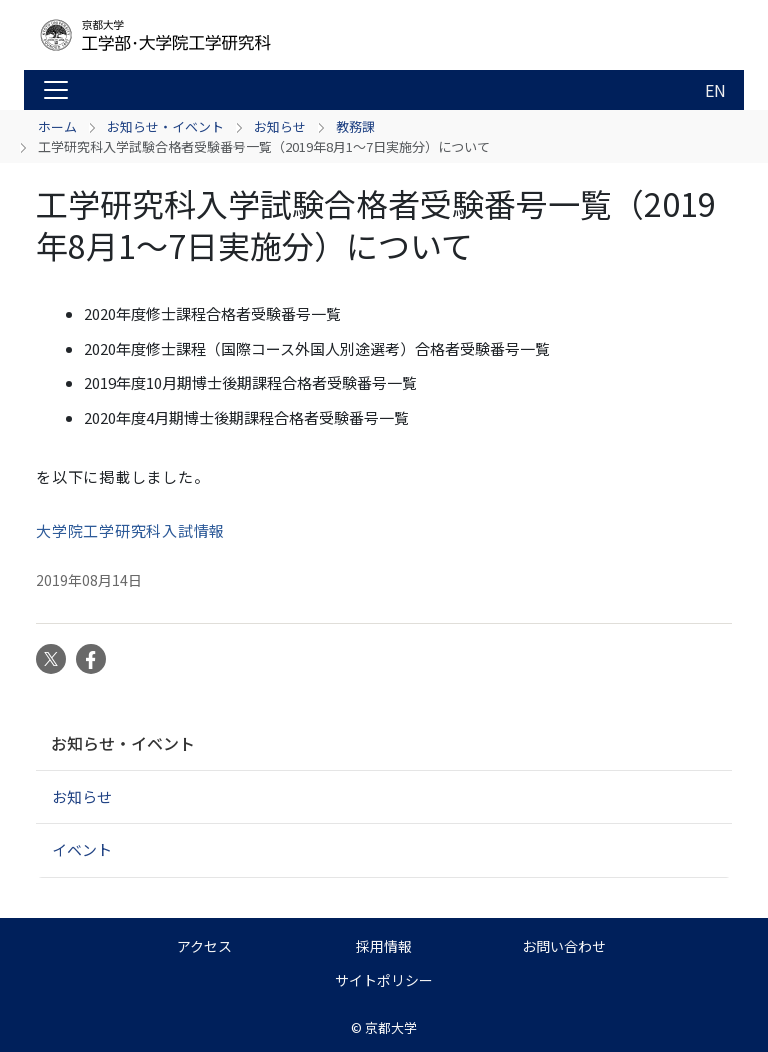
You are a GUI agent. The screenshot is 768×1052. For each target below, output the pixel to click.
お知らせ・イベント (165, 126)
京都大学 (391, 1027)
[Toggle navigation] (56, 90)
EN (715, 90)
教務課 (355, 126)
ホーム (57, 126)
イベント (82, 849)
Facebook (91, 659)
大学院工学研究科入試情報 (130, 530)
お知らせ (280, 126)
